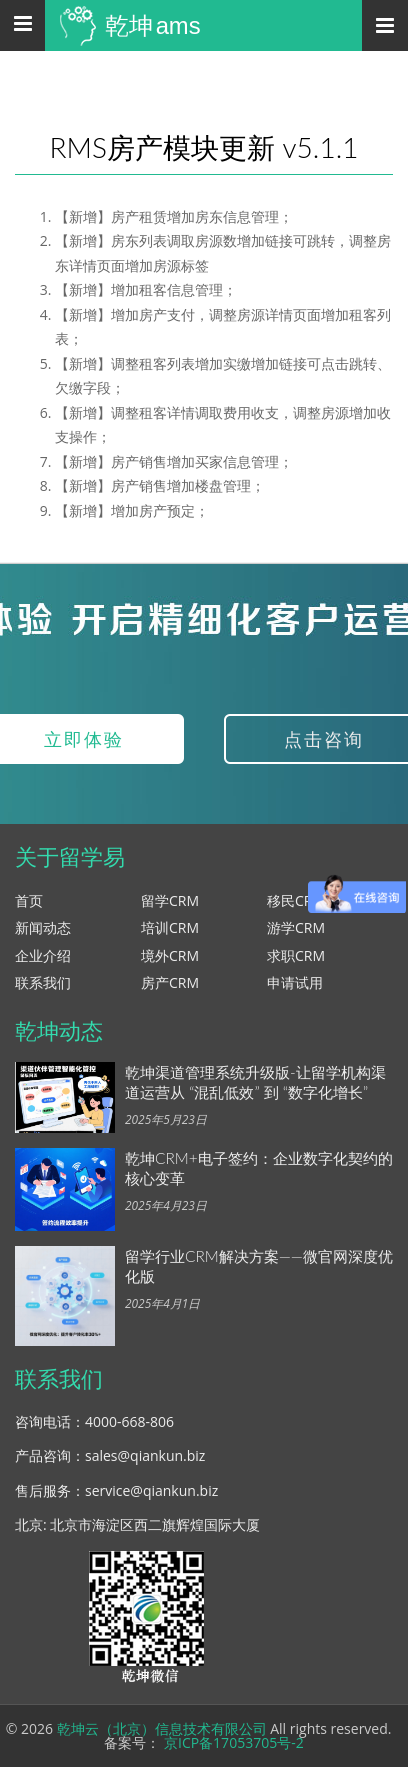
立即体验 (84, 739)
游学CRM (296, 927)
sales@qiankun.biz (145, 1455)
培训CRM (170, 927)
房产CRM (170, 982)
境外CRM (170, 955)
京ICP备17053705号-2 (234, 1742)
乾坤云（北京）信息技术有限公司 (162, 1728)
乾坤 (153, 25)
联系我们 (43, 982)
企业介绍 (43, 955)
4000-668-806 (129, 1421)
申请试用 (295, 982)
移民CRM (296, 900)
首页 (29, 900)
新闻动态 (43, 927)
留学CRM (170, 900)
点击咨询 (324, 739)
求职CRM (296, 955)
